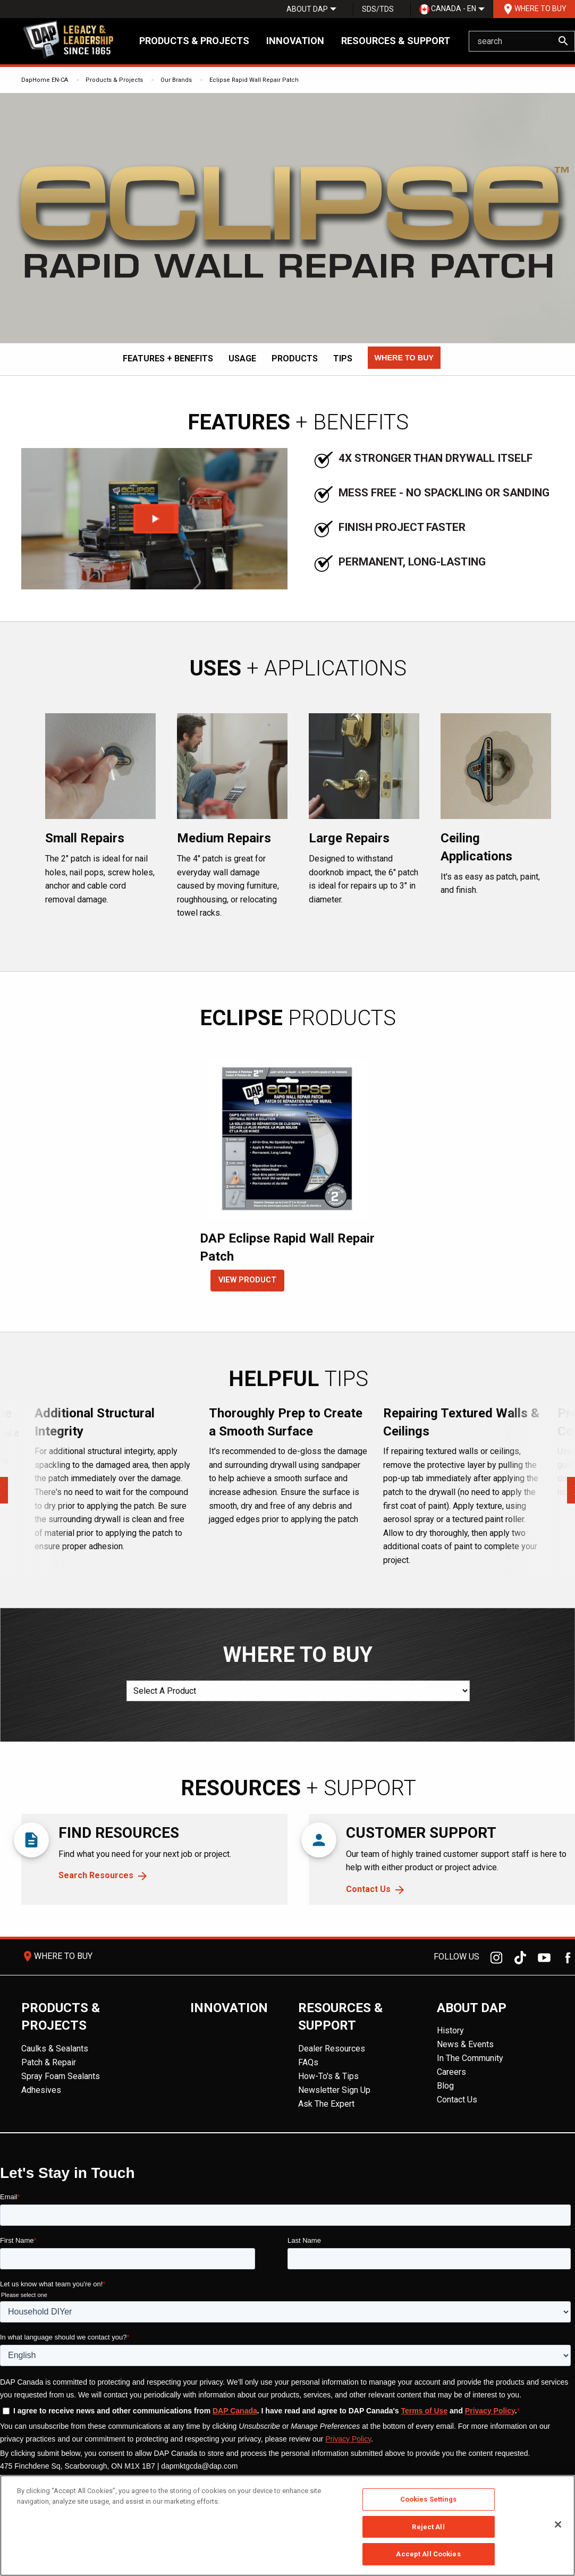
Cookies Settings (428, 2499)
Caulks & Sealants (54, 2048)
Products (295, 358)
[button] (404, 358)
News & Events (465, 2044)
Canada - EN (447, 9)
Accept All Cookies (428, 2554)
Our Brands (176, 80)
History (450, 2030)
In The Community (470, 2058)
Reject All (428, 2527)
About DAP (307, 9)
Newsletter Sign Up (334, 2090)
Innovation (295, 40)
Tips (342, 358)
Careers (451, 2072)
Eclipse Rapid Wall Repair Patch (254, 80)
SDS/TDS (378, 9)
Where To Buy (534, 9)
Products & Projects (194, 40)
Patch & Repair (48, 2062)
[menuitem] (307, 9)
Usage (242, 358)
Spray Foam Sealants (60, 2076)
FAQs (308, 2062)
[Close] (558, 2524)
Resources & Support (395, 40)
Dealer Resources (331, 2048)
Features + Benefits (168, 358)
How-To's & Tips (328, 2076)
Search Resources (95, 1875)
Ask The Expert (326, 2104)
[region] (287, 2525)
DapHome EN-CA (44, 80)
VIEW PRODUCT (247, 1280)
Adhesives (41, 2090)
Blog (445, 2086)
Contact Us (368, 1889)
